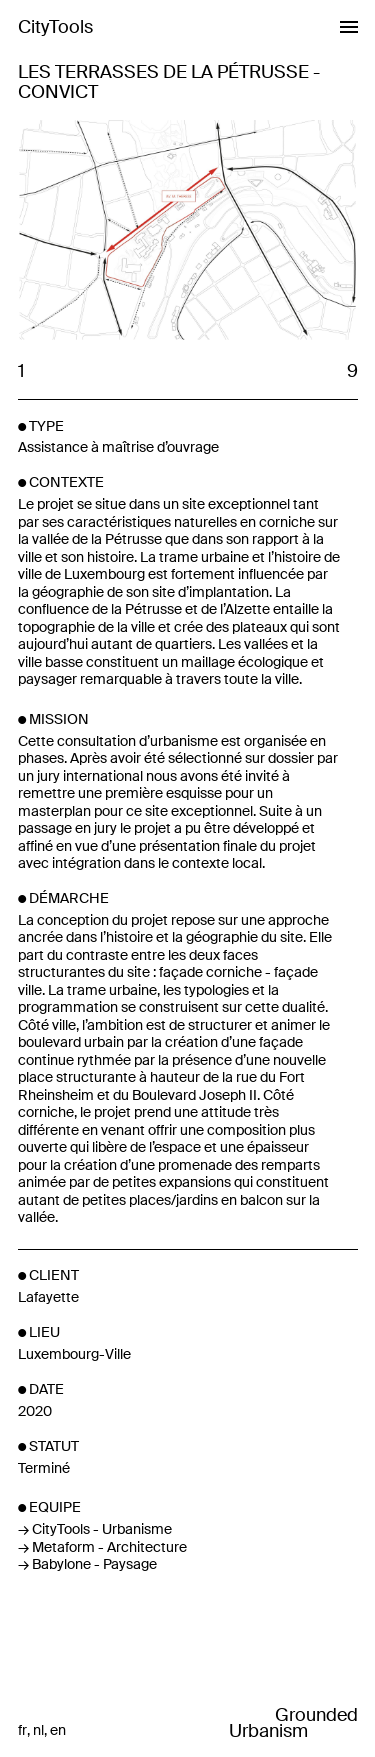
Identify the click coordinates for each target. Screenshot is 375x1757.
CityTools (55, 27)
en (58, 1730)
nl (38, 1730)
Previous (102, 232)
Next (272, 232)
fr (22, 1730)
